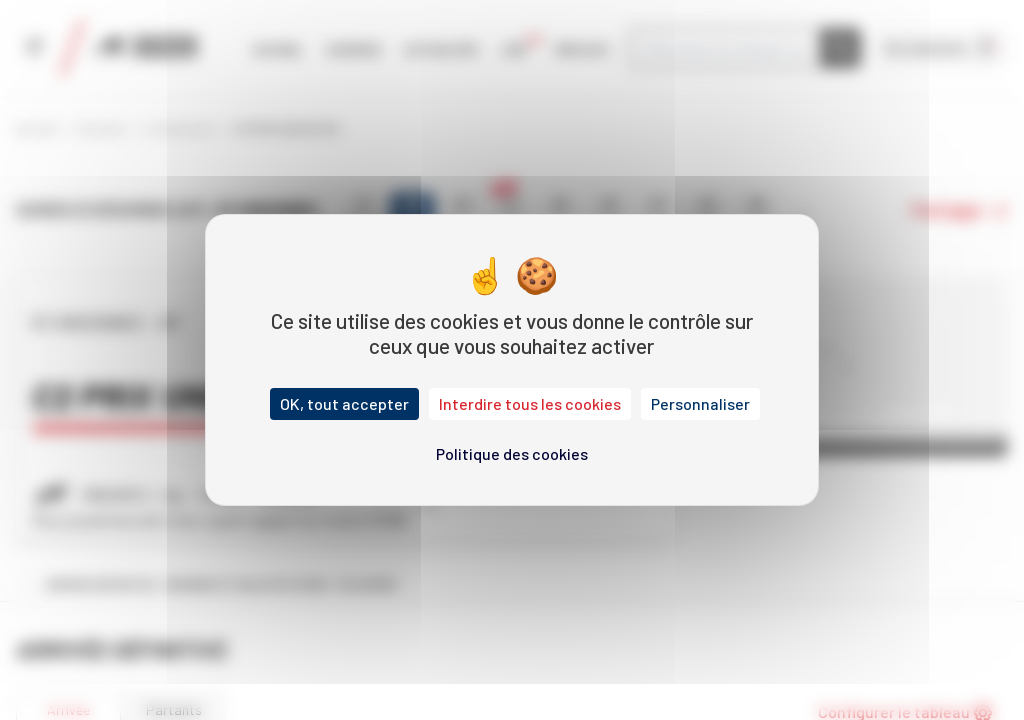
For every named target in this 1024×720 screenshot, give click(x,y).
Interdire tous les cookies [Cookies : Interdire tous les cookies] (530, 403)
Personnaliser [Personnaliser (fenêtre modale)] (700, 403)
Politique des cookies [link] (512, 453)
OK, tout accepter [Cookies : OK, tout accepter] (344, 403)
